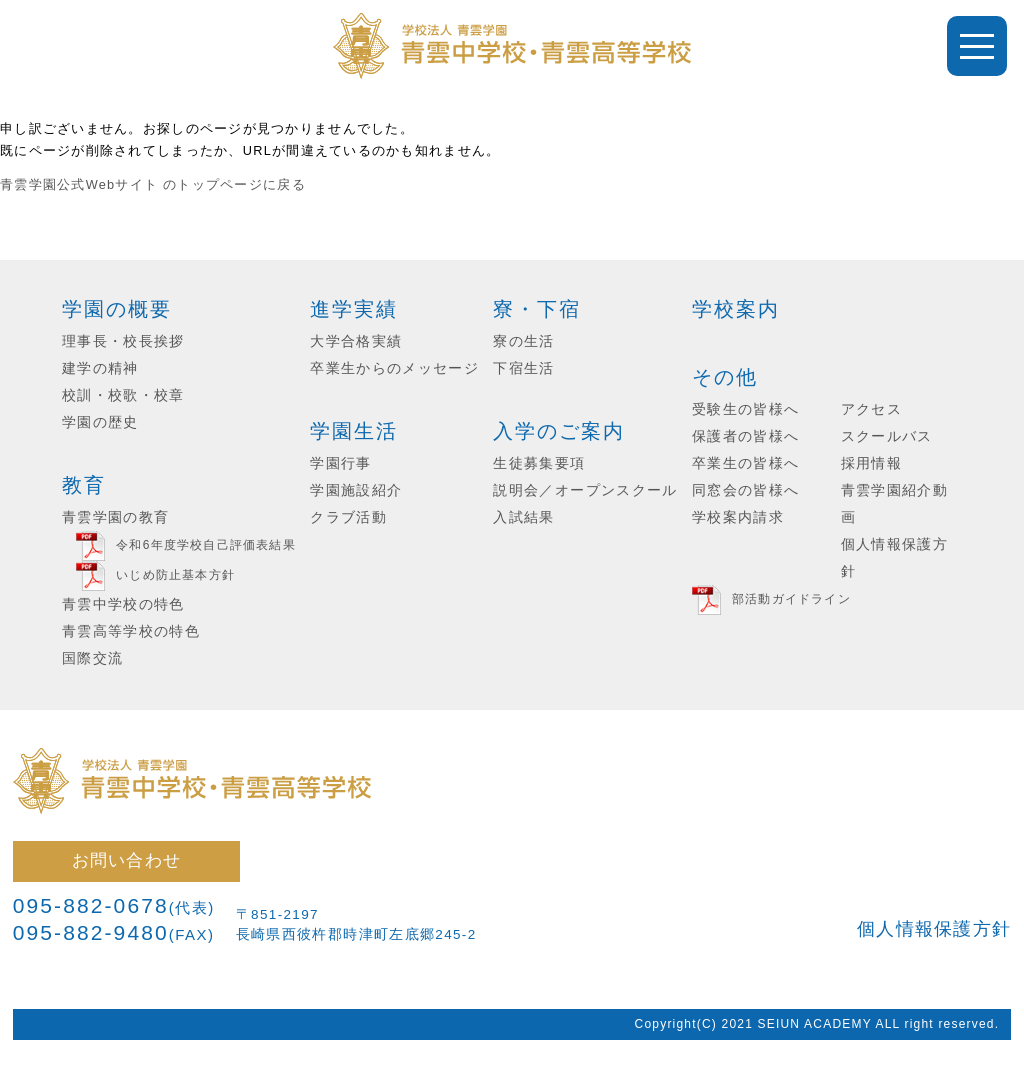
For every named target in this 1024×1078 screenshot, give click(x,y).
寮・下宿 (537, 309)
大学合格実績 (356, 341)
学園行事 (340, 463)
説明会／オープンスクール (585, 490)
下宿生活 (523, 368)
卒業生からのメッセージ (394, 368)
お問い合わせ (127, 860)
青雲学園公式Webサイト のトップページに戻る (153, 184)
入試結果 (523, 517)
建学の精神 (100, 368)
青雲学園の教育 (115, 517)
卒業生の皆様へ (745, 463)
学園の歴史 (100, 422)
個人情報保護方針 (934, 929)
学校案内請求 (738, 517)
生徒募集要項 (539, 463)
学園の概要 (117, 309)
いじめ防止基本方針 (175, 575)
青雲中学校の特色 (123, 604)
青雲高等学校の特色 (131, 631)
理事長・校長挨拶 (123, 341)
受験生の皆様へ (745, 409)
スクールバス (887, 436)
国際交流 (92, 658)
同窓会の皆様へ (745, 490)
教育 (84, 485)
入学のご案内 (559, 431)
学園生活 (354, 431)
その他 (725, 377)
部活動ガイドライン (791, 599)
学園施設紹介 (356, 490)
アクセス (871, 409)
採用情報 (871, 463)
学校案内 (736, 309)
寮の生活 (523, 341)
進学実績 (354, 309)
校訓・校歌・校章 (123, 395)
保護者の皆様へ (745, 436)
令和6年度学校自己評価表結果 (205, 545)
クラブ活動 (348, 517)
